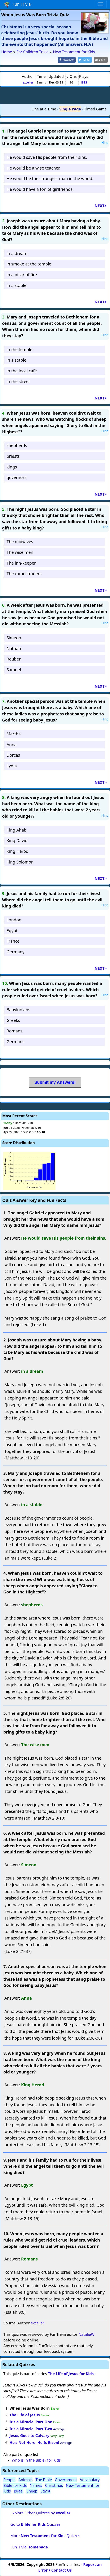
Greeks (13, 1020)
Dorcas (13, 755)
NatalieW (86, 2334)
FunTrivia (29, 2546)
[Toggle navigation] (101, 4)
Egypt (12, 930)
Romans (14, 1031)
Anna (11, 744)
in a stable (16, 285)
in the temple (19, 349)
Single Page (70, 108)
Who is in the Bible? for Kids (36, 2460)
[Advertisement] (55, 95)
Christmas (54, 2485)
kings (11, 467)
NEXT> (101, 205)
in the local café (21, 371)
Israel (19, 2491)
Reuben (13, 659)
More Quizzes (45, 2535)
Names (36, 2485)
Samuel (13, 670)
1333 (83, 82)
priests (13, 456)
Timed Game (95, 108)
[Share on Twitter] (85, 60)
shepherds (16, 445)
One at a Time (43, 108)
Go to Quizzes (35, 2524)
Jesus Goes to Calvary (29, 2435)
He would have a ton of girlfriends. (40, 189)
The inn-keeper (21, 563)
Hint (104, 142)
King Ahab (16, 830)
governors (16, 477)
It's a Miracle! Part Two (30, 2428)
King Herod (17, 851)
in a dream (16, 253)
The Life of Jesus (24, 2414)
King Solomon (20, 862)
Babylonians (18, 1009)
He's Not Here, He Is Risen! (34, 2442)
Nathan (13, 648)
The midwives (19, 541)
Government (66, 2479)
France (12, 941)
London (13, 920)
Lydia (11, 766)
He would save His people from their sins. (46, 157)
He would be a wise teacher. (33, 168)
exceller (27, 82)
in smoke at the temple (28, 264)
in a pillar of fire (21, 274)
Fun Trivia (17, 4)
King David (16, 840)
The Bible (43, 2479)
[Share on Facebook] (67, 60)
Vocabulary (90, 2479)
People (9, 2479)
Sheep (31, 2491)
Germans (15, 1041)
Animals (25, 2479)
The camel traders (23, 573)
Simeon (13, 638)
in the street (18, 381)
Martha (13, 734)
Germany (15, 952)
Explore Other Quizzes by (40, 2512)
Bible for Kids (15, 2485)
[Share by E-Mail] (101, 60)
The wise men (19, 552)
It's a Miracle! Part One (30, 2421)
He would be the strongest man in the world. (49, 178)
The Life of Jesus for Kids (71, 2373)
